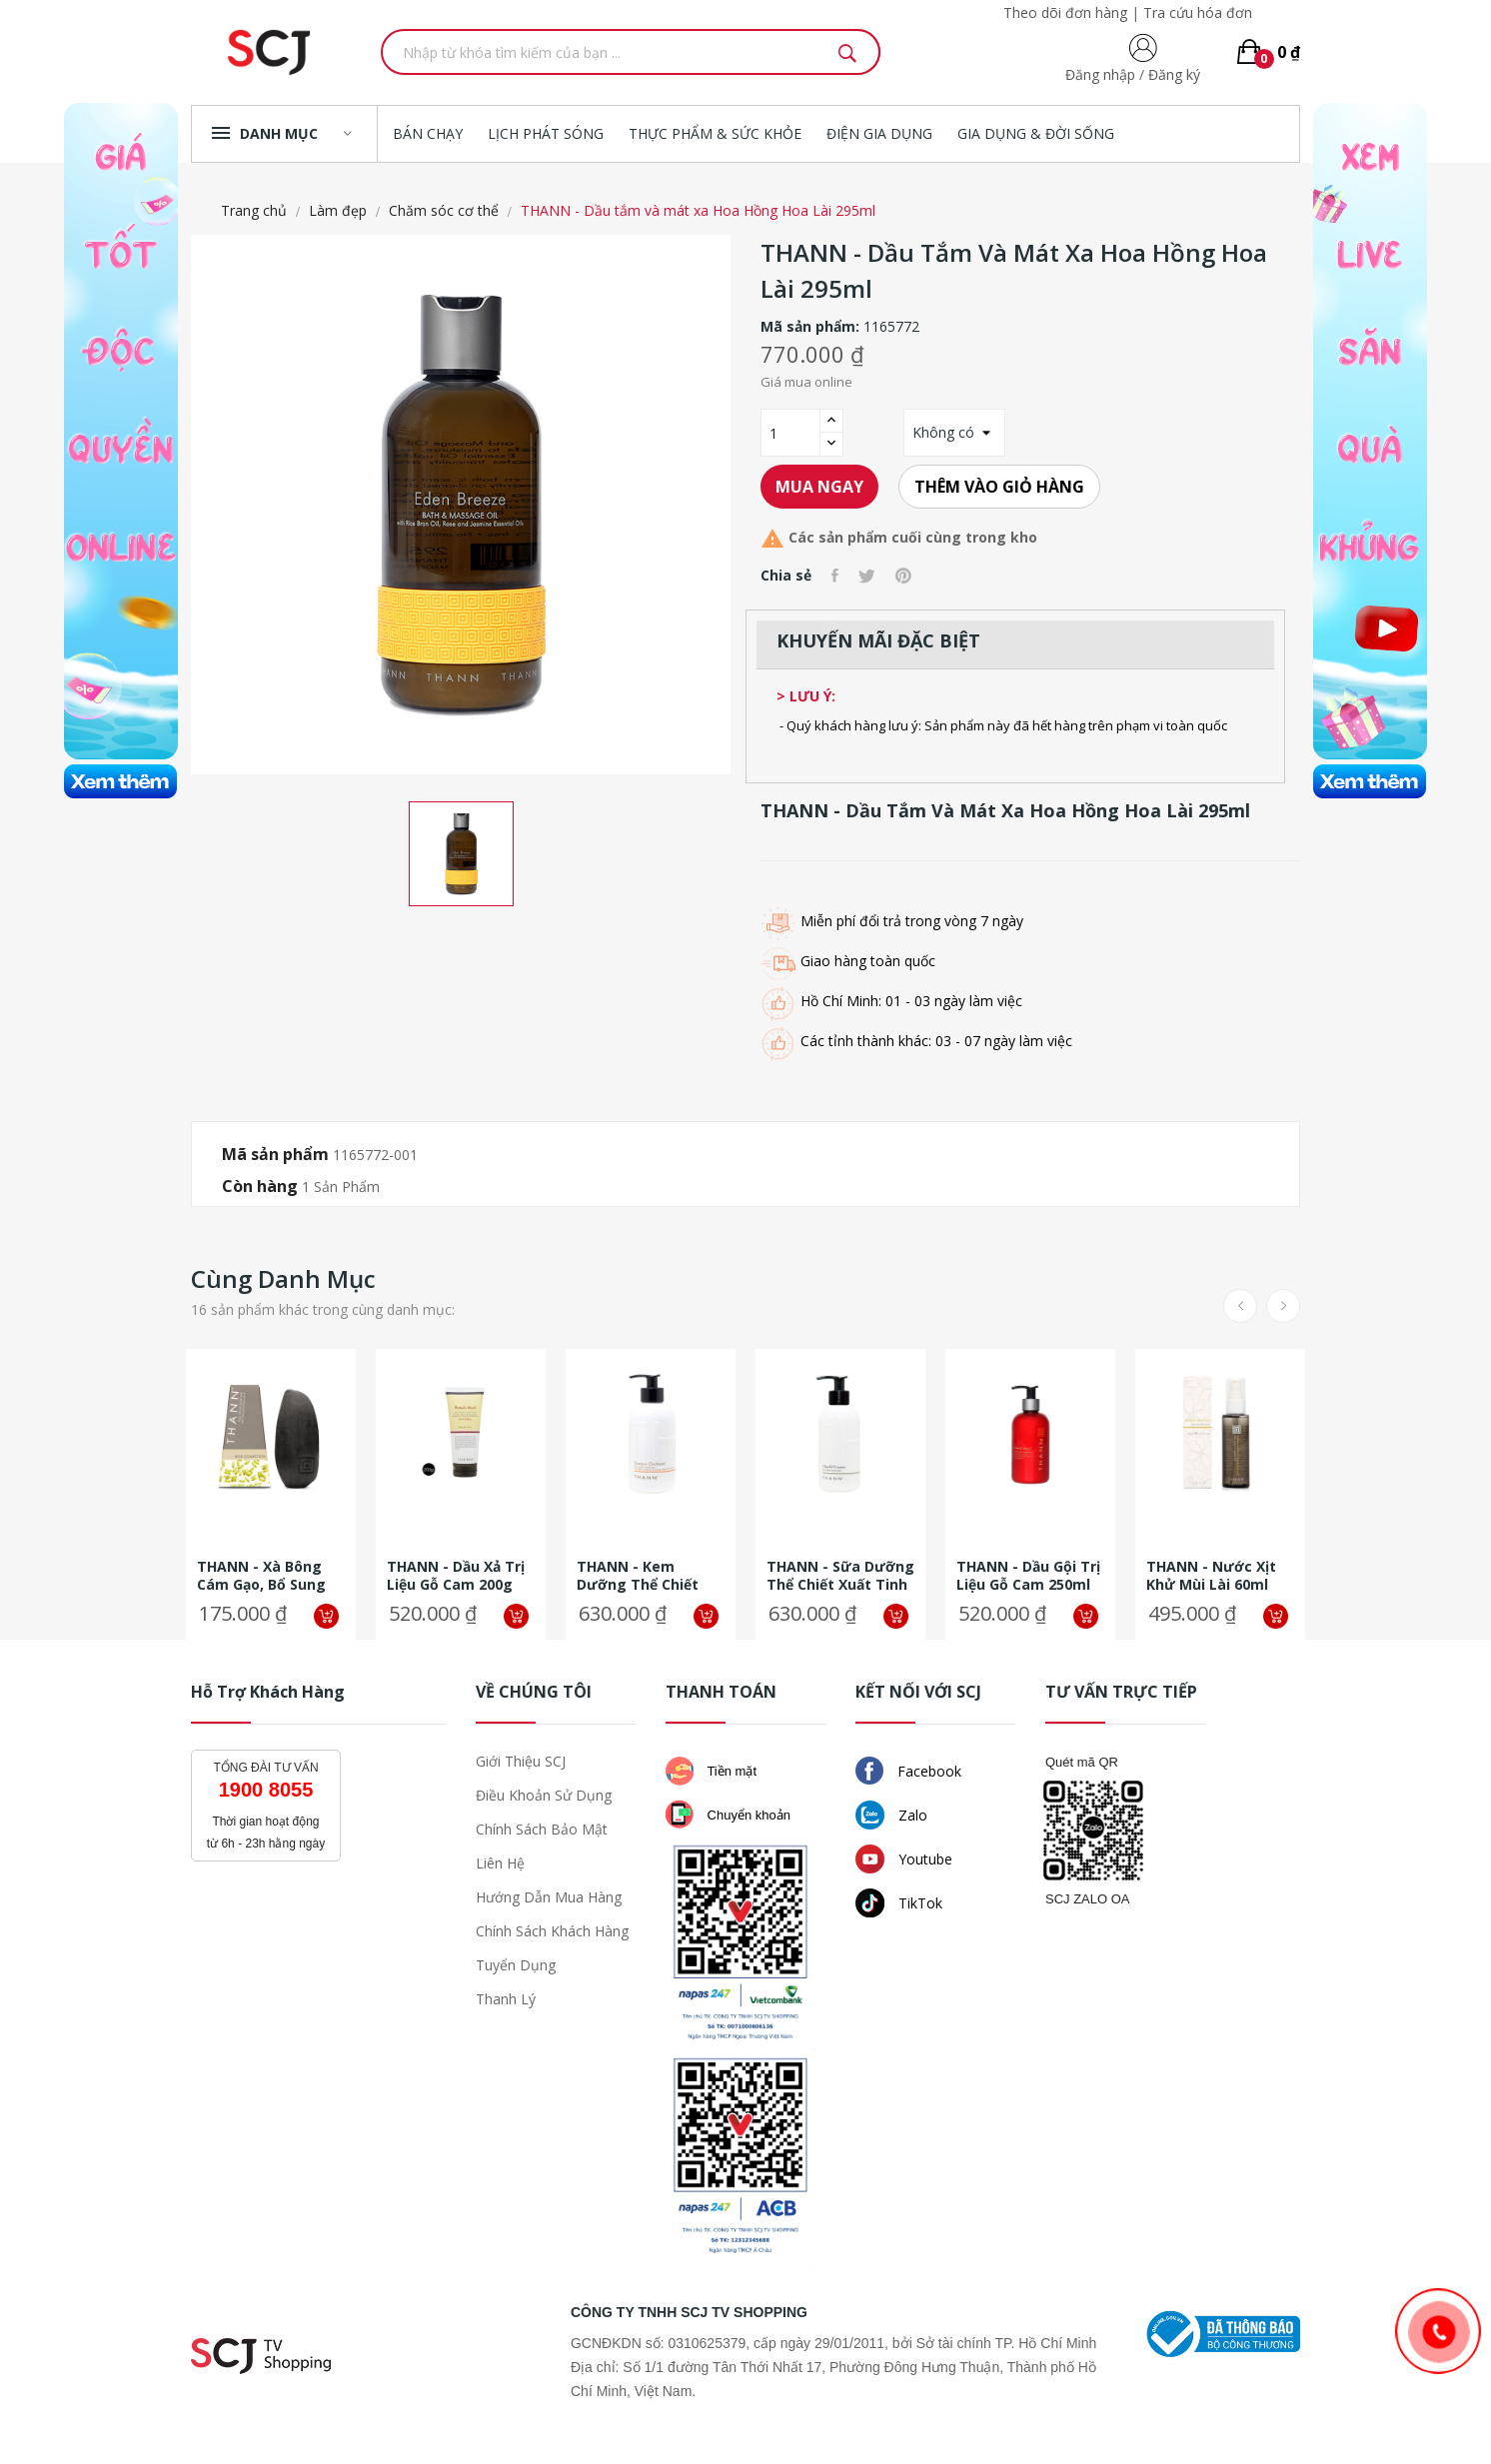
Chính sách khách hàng (552, 1930)
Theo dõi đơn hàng (1065, 12)
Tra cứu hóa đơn (1197, 12)
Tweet (866, 576)
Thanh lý (506, 1998)
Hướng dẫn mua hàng (549, 1896)
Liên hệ (500, 1862)
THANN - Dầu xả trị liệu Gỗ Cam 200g (456, 1576)
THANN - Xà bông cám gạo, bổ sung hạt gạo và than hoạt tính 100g (261, 1576)
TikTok (898, 1902)
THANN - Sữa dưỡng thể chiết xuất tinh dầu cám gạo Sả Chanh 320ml (840, 1576)
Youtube (903, 1859)
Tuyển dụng (516, 1964)
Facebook (908, 1771)
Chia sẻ (834, 576)
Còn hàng (260, 1186)
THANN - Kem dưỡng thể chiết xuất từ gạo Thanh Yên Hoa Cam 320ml (647, 1576)
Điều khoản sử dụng (544, 1795)
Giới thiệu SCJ (521, 1761)
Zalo (891, 1815)
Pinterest (903, 576)
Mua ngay (819, 487)
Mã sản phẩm (275, 1154)
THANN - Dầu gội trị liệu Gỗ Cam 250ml (1028, 1576)
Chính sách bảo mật (542, 1829)
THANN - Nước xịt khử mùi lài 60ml (1211, 1576)
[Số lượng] (790, 433)
